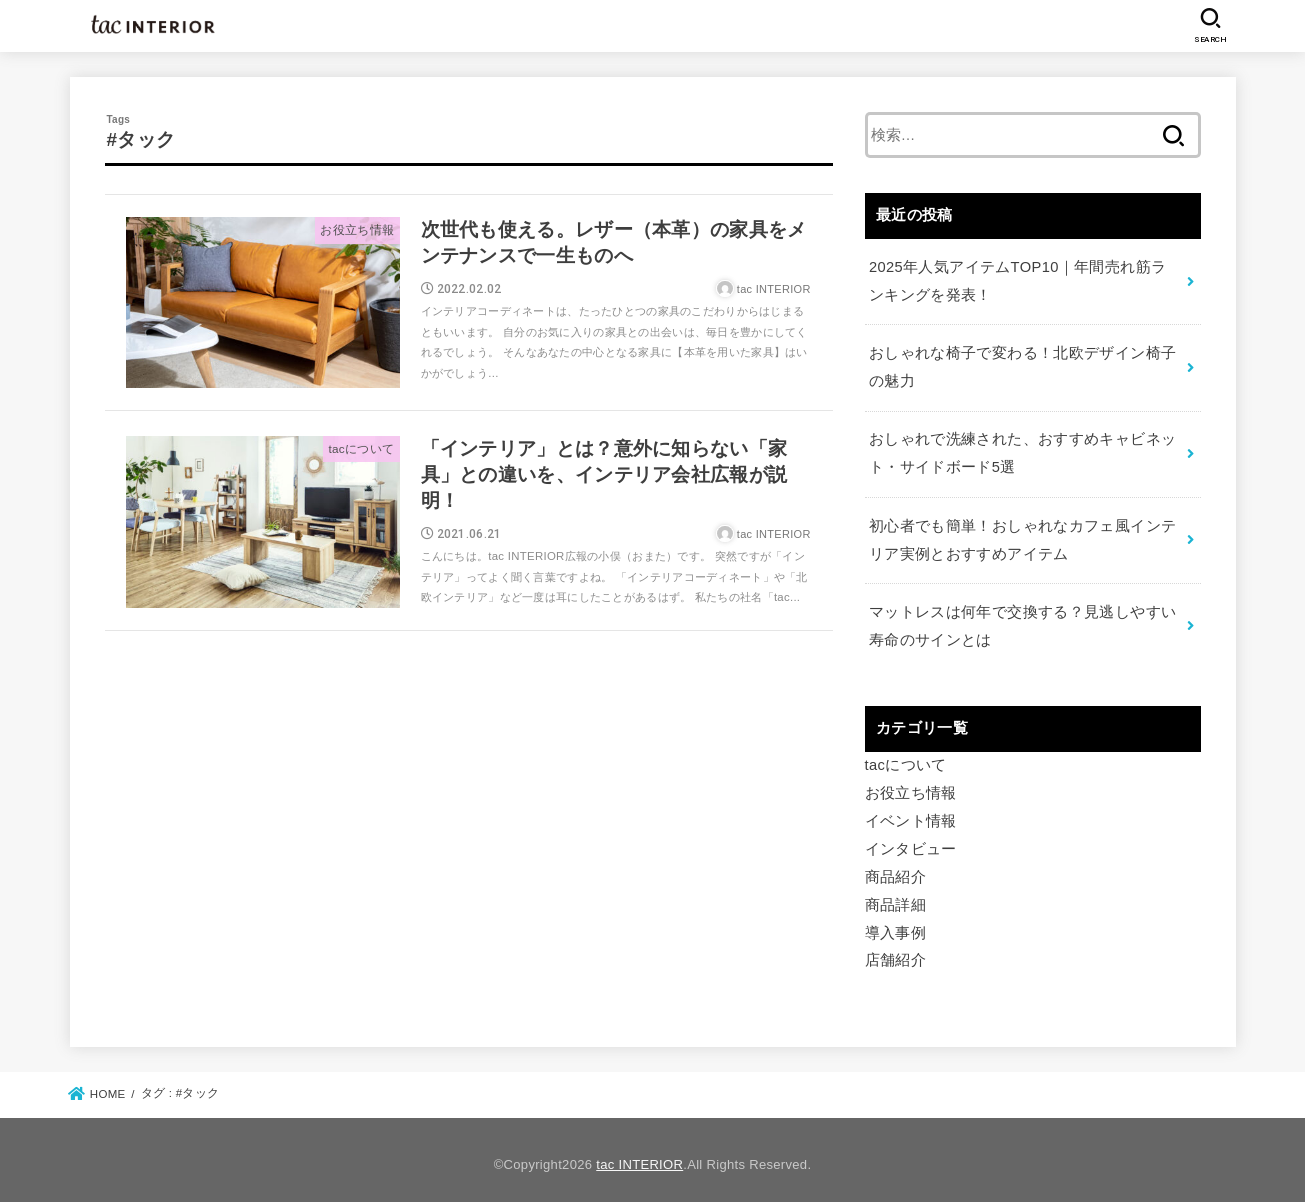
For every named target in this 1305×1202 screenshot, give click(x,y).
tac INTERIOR (639, 1155)
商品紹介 (895, 870)
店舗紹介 (895, 952)
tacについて (906, 759)
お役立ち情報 (911, 787)
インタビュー (911, 842)
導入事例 (895, 925)
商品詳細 (895, 897)
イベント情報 (911, 814)
